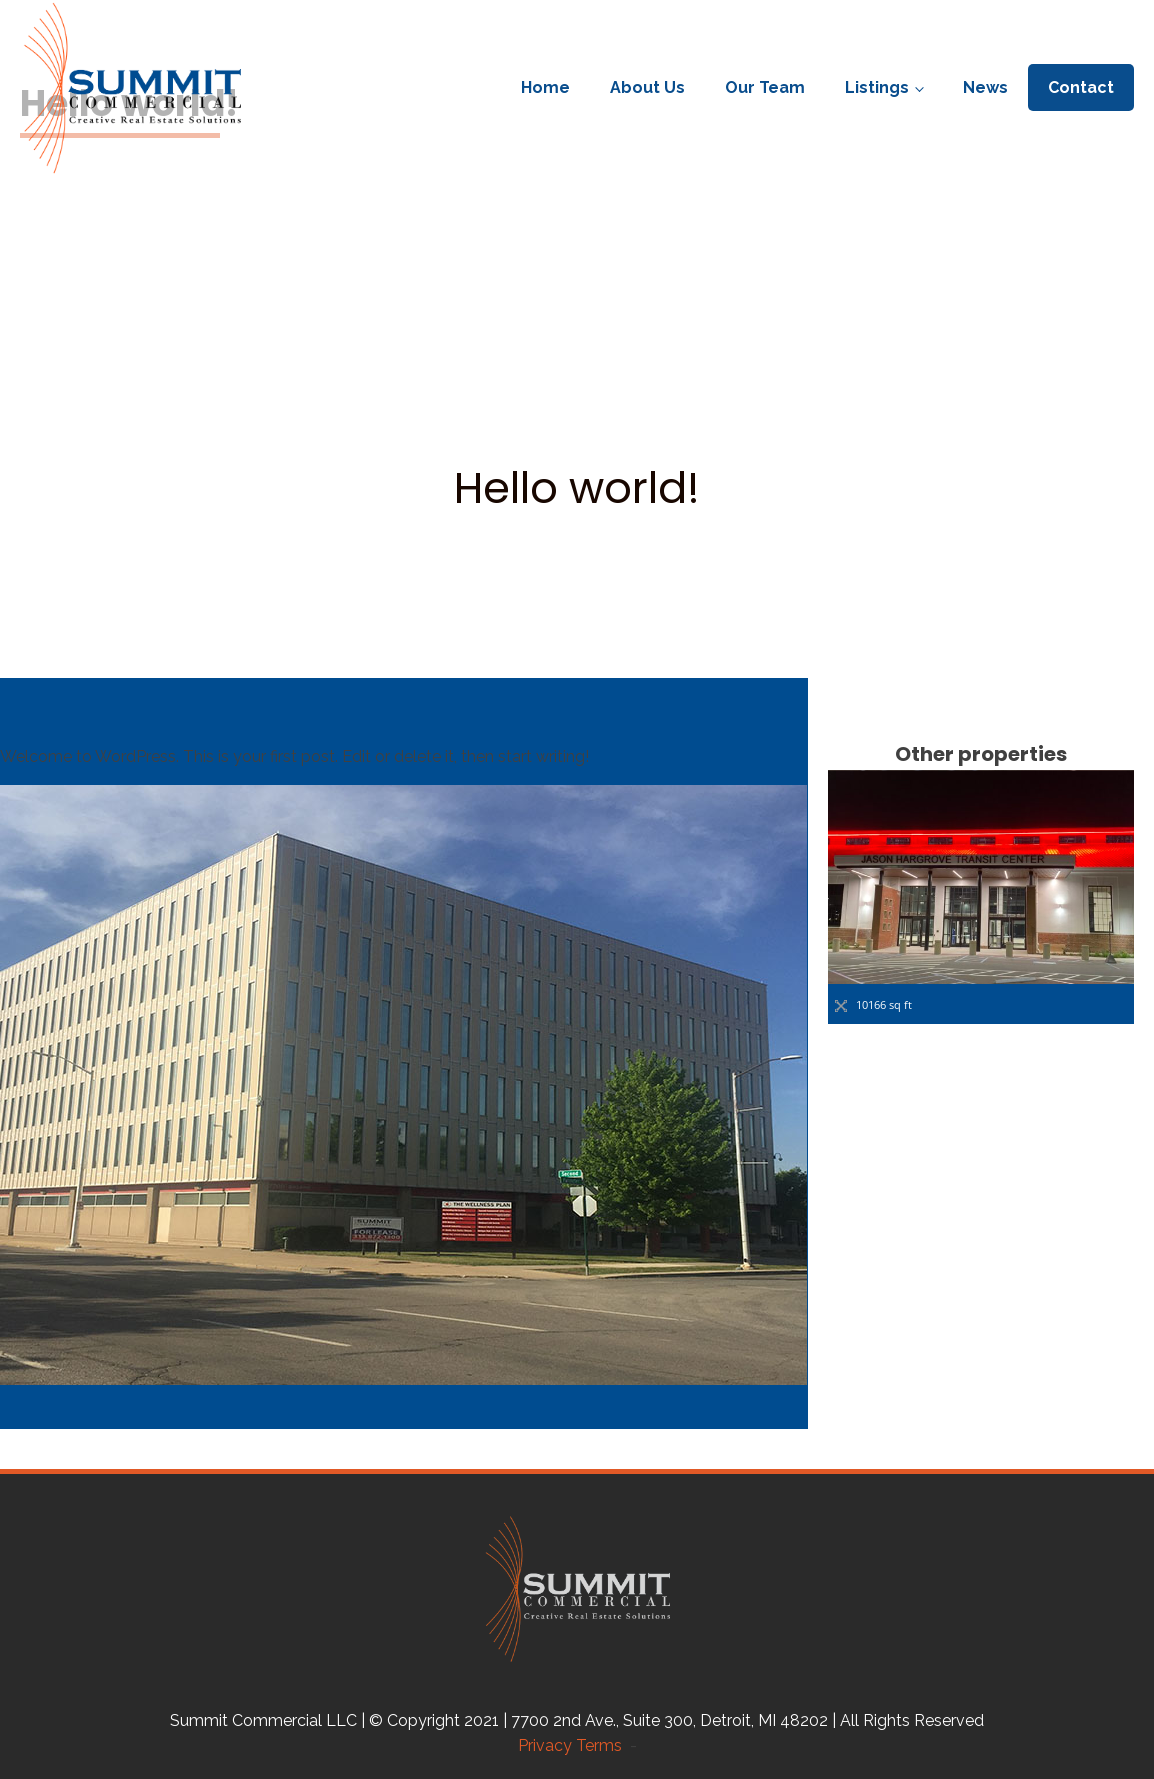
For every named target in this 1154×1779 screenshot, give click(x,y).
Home (545, 87)
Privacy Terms (574, 1745)
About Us (647, 87)
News (985, 87)
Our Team (765, 87)
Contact (1081, 87)
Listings (877, 87)
